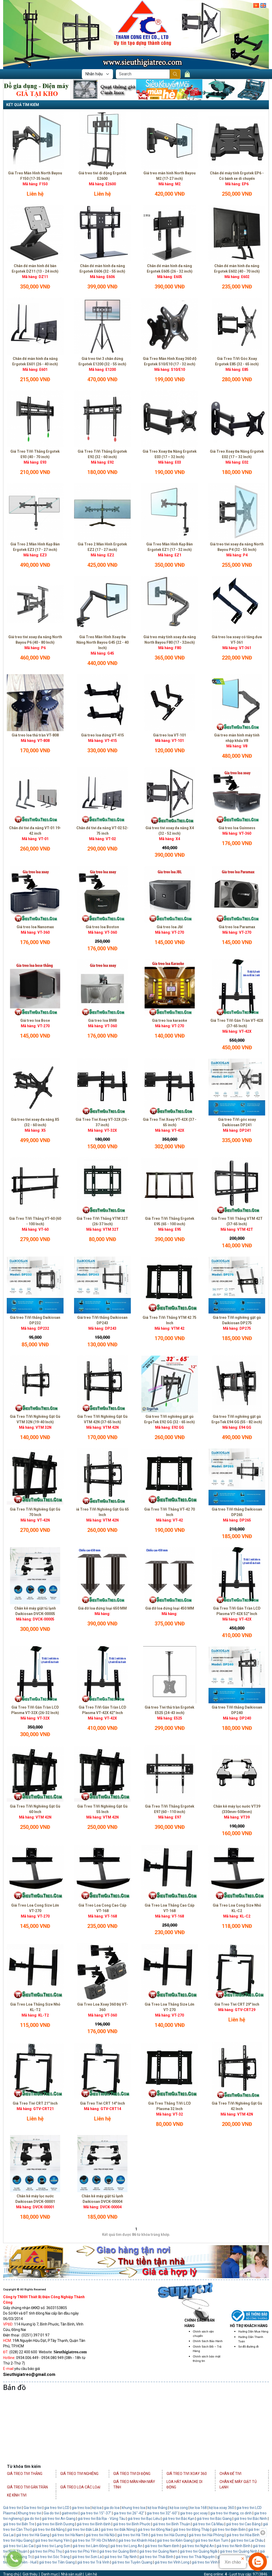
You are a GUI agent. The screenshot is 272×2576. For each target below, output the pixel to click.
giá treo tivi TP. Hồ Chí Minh (94, 2540)
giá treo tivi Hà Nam (67, 2535)
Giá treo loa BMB (102, 1020)
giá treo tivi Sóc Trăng (52, 2557)
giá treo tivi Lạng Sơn (53, 2546)
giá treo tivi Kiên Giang (175, 2540)
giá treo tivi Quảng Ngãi (198, 2551)
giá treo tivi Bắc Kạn (178, 2518)
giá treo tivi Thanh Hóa (235, 2557)
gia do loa (111, 2508)
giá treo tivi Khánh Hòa (136, 2540)
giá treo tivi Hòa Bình (243, 2535)
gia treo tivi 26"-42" (129, 2513)
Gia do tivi (51, 2513)
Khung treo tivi (29, 2513)
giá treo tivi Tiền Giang (57, 2562)
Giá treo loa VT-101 (169, 735)
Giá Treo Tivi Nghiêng (79, 2474)
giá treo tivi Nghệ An (198, 2546)
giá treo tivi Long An (125, 2546)
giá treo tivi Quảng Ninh (238, 2551)
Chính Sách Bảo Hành (208, 2341)
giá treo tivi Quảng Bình (118, 2551)
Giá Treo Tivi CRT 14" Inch (102, 2103)
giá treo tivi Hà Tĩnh (132, 2535)
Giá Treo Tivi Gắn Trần (27, 2487)
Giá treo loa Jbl (170, 927)
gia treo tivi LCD (56, 2508)
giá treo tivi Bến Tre (18, 2524)
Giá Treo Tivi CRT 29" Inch (236, 2004)
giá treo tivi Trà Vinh (93, 2562)
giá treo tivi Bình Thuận (171, 2524)
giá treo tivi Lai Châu (247, 2540)
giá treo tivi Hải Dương (168, 2535)
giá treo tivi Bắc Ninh (250, 2518)
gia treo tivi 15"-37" (95, 2513)
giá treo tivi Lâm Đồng (90, 2546)
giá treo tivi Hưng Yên (52, 2540)
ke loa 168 (198, 2508)
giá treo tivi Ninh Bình (233, 2546)
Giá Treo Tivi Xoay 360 (187, 2474)
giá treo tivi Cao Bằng (243, 2524)
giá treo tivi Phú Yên (80, 2551)
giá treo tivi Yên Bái (244, 2562)
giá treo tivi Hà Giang (32, 2535)
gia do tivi (31, 2518)
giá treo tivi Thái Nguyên (195, 2557)
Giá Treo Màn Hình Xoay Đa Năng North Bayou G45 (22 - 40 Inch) (102, 642)
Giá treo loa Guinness (236, 828)
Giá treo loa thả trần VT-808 (35, 735)
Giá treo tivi (12, 2508)
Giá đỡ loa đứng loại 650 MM (102, 1608)
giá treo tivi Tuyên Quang (132, 2562)
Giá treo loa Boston (102, 927)
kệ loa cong (178, 2508)
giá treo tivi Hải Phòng (207, 2535)
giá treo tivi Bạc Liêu (144, 2518)
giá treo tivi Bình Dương (55, 2524)
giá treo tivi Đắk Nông (118, 2529)
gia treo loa (81, 2508)
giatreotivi (70, 2513)
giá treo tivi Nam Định (162, 2546)
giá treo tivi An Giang (58, 2518)
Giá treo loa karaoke (169, 1020)
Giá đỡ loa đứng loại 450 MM (169, 1608)
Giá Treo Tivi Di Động (131, 2474)
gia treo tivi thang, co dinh (231, 2513)
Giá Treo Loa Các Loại (80, 2487)
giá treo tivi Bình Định (94, 2524)
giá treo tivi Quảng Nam (158, 2551)
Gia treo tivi (33, 2508)
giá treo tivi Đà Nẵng (48, 2529)
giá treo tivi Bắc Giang (214, 2518)
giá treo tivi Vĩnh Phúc (209, 2562)
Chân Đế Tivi (230, 2474)
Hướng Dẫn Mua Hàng (253, 2331)
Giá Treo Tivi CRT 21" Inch (35, 2103)
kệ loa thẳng (157, 2508)
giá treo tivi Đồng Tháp (191, 2529)
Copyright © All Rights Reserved (24, 2289)
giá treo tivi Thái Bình (156, 2557)
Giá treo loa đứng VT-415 (102, 735)
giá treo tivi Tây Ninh (120, 2557)
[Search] (143, 74)
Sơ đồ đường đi (248, 2346)
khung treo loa (133, 2508)
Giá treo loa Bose (35, 1020)
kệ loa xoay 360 (221, 2508)
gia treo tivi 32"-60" (162, 2513)
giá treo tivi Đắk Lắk (82, 2529)
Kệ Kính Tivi (16, 2495)
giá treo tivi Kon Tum (211, 2540)
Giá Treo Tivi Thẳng (24, 2474)
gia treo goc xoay (194, 2513)
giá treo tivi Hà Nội (100, 2535)
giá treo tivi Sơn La (87, 2557)
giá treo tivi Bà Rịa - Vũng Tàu (101, 2518)
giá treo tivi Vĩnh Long (172, 2562)
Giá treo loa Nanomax (35, 927)
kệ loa (97, 2508)
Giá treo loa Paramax (237, 927)
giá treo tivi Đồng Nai (154, 2529)
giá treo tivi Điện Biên (229, 2529)
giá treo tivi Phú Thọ (46, 2551)
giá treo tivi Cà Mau (208, 2524)
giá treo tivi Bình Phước (131, 2524)
